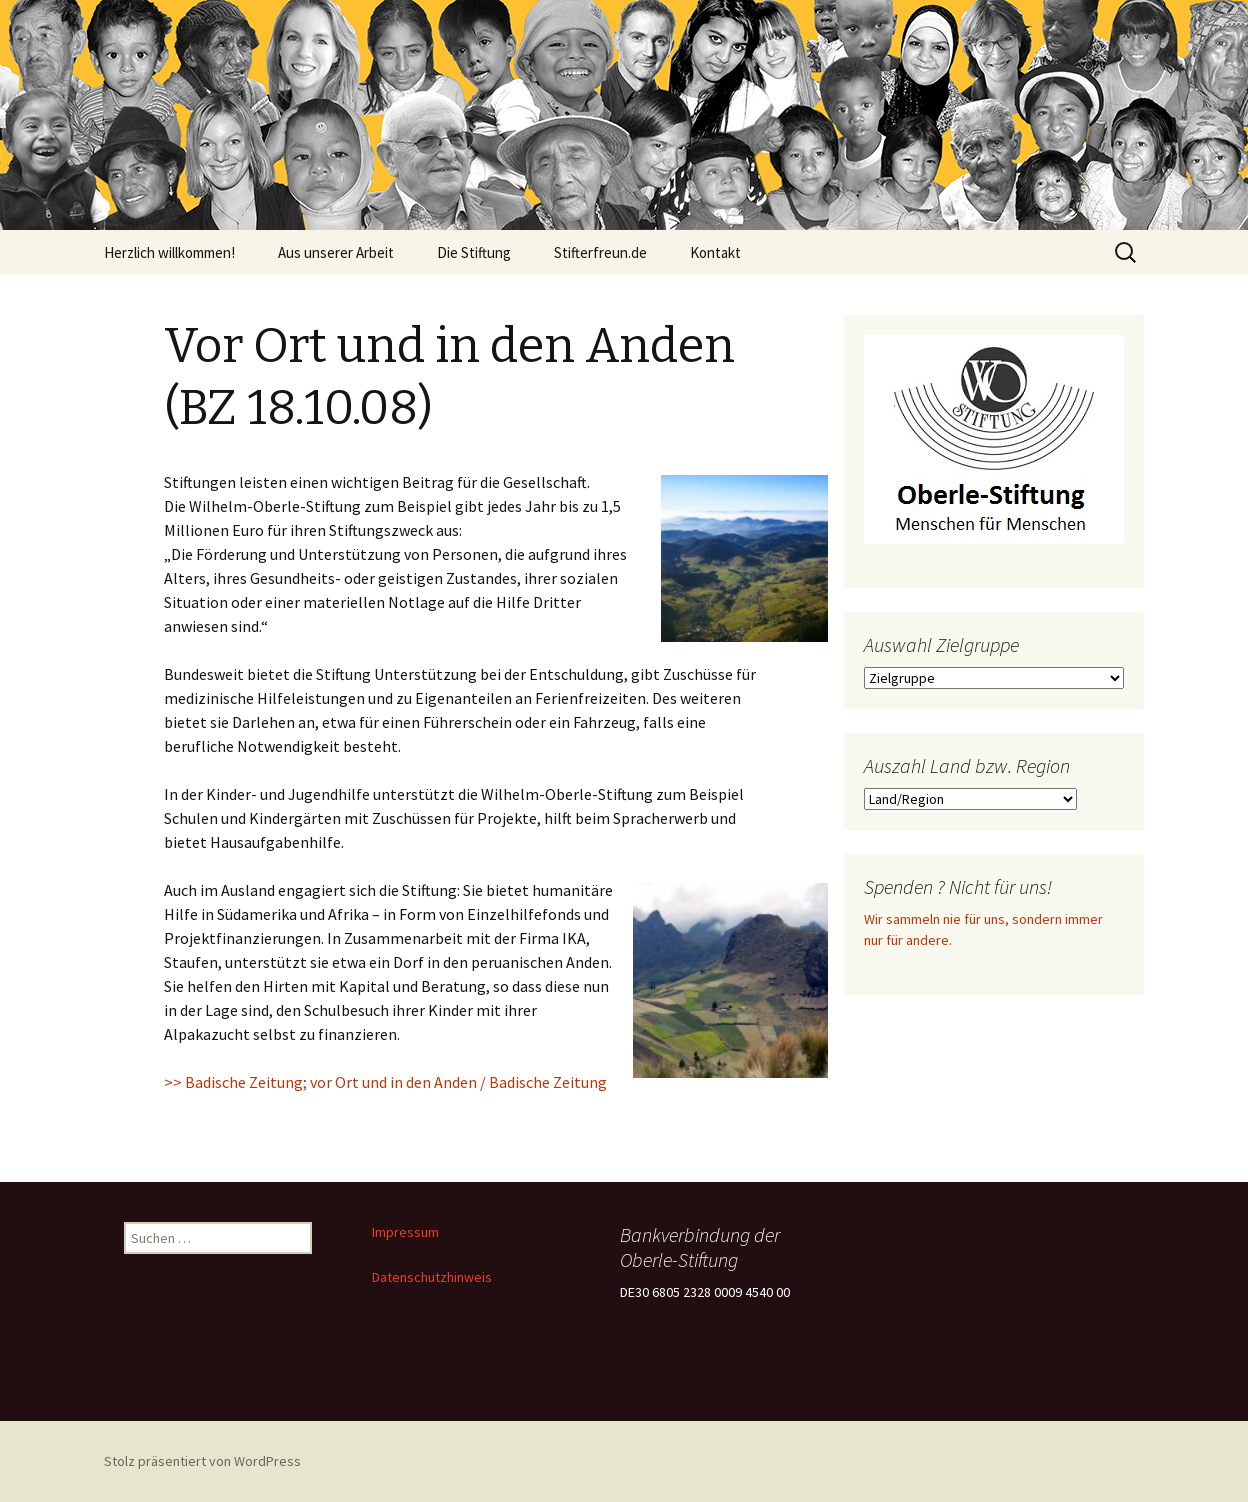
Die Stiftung (474, 252)
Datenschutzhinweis (432, 1277)
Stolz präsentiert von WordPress (202, 1461)
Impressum (405, 1232)
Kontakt (715, 252)
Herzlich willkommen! (169, 252)
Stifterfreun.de (600, 252)
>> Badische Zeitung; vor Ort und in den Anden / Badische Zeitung (385, 1082)
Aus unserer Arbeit (336, 252)
